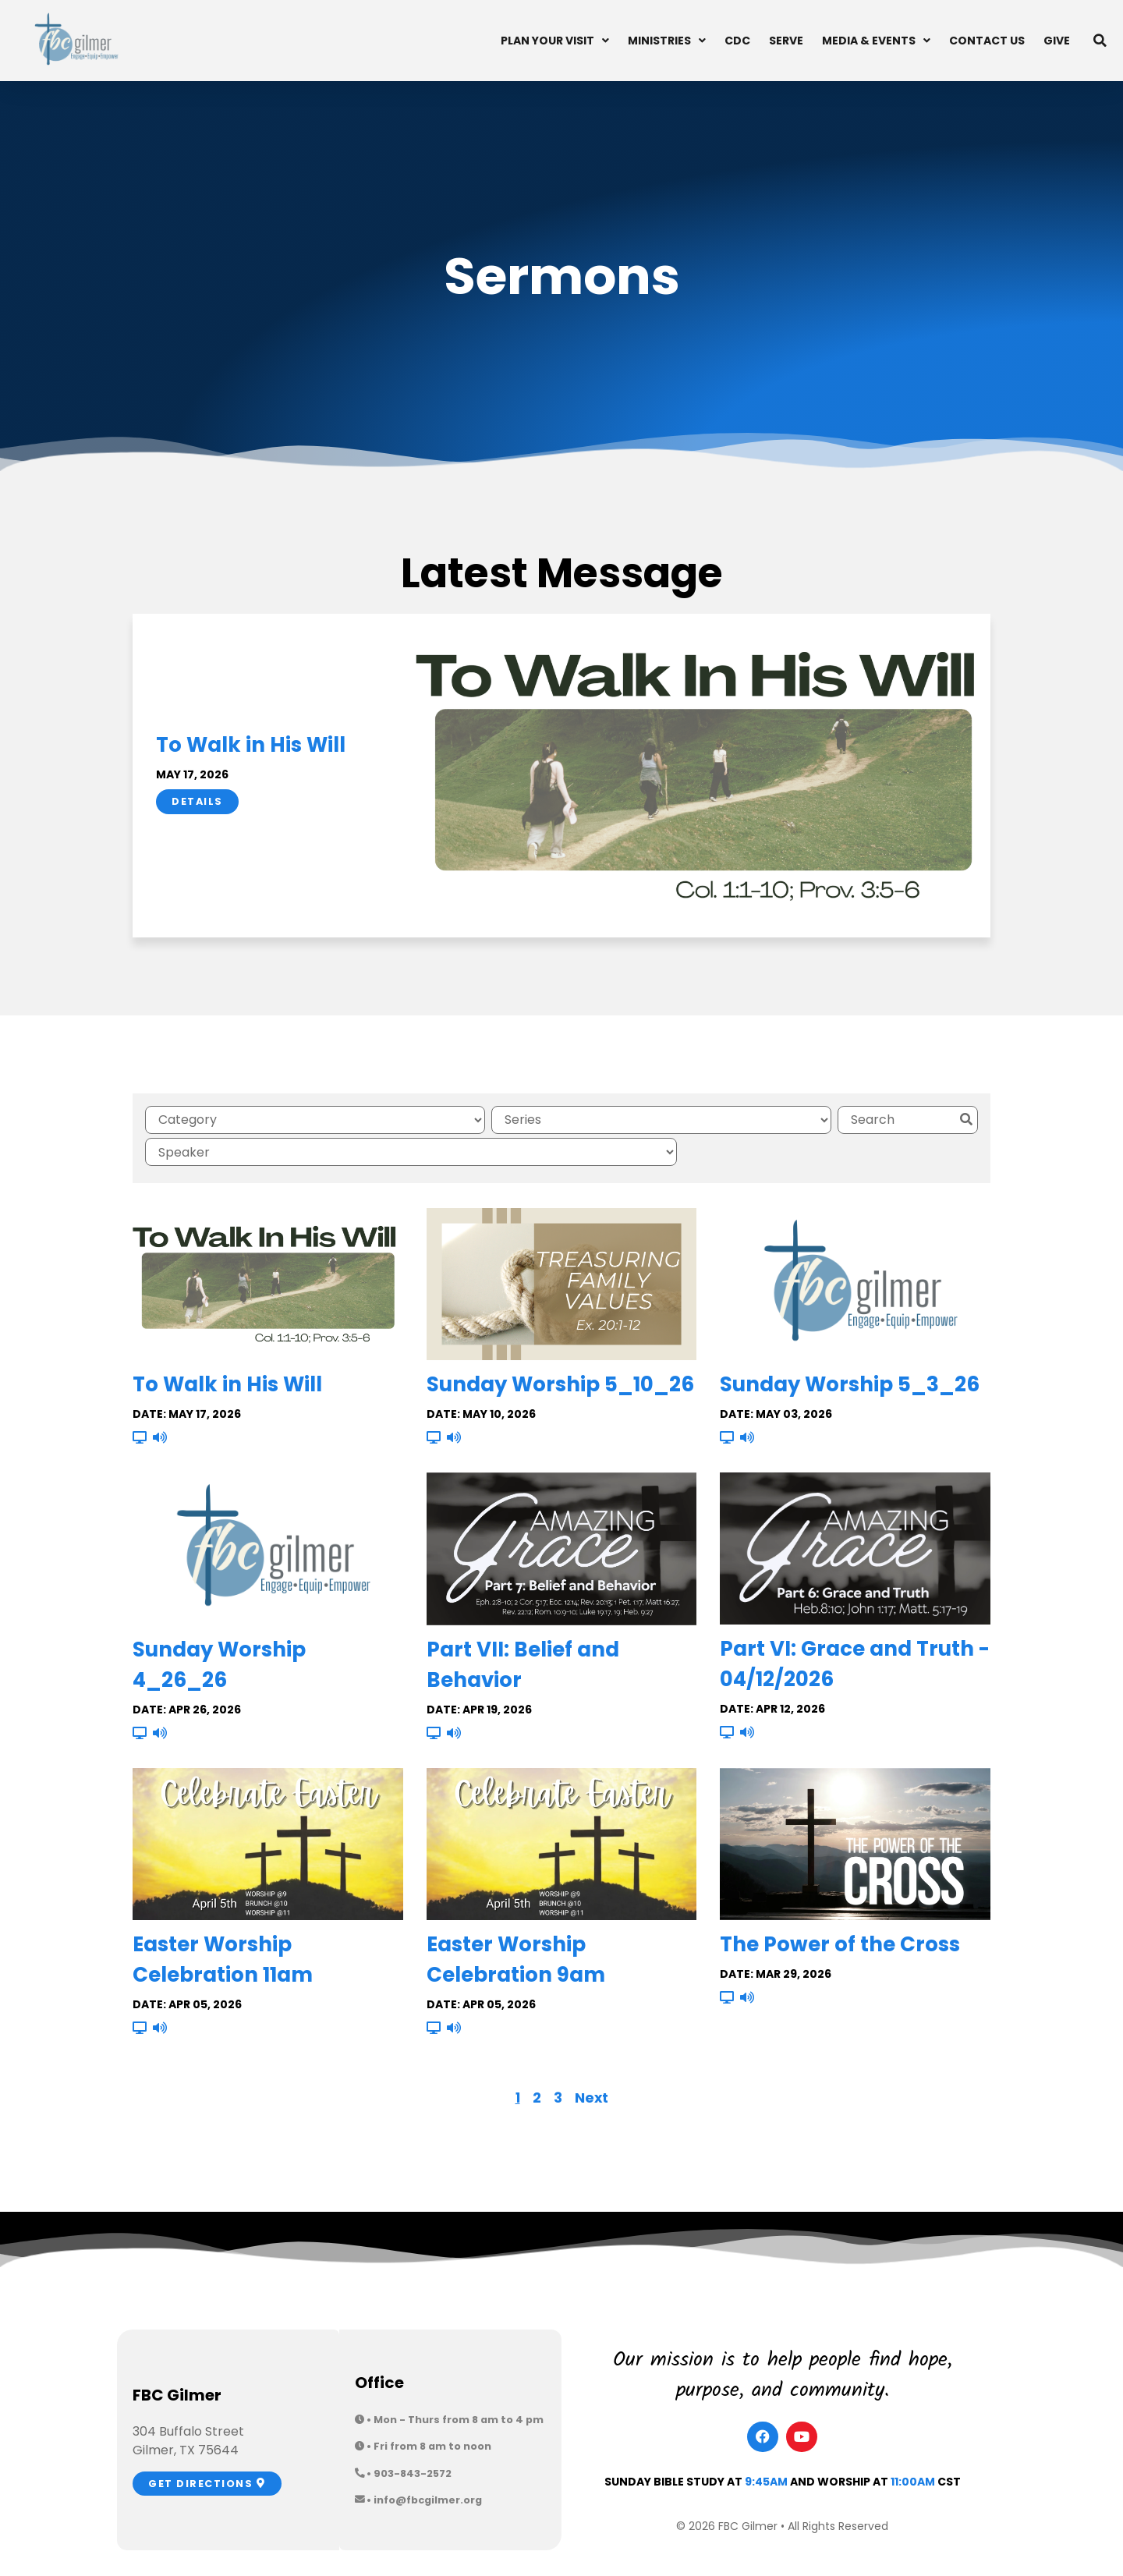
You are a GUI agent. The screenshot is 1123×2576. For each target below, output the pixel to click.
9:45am (766, 2445)
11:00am (913, 2445)
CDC (737, 40)
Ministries (667, 40)
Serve (786, 40)
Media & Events (876, 40)
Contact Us (987, 40)
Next (591, 2061)
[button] (1099, 40)
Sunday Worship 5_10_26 (560, 1348)
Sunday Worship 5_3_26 (850, 1348)
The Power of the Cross (840, 1908)
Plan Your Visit (555, 40)
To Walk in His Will (250, 745)
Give (1056, 40)
